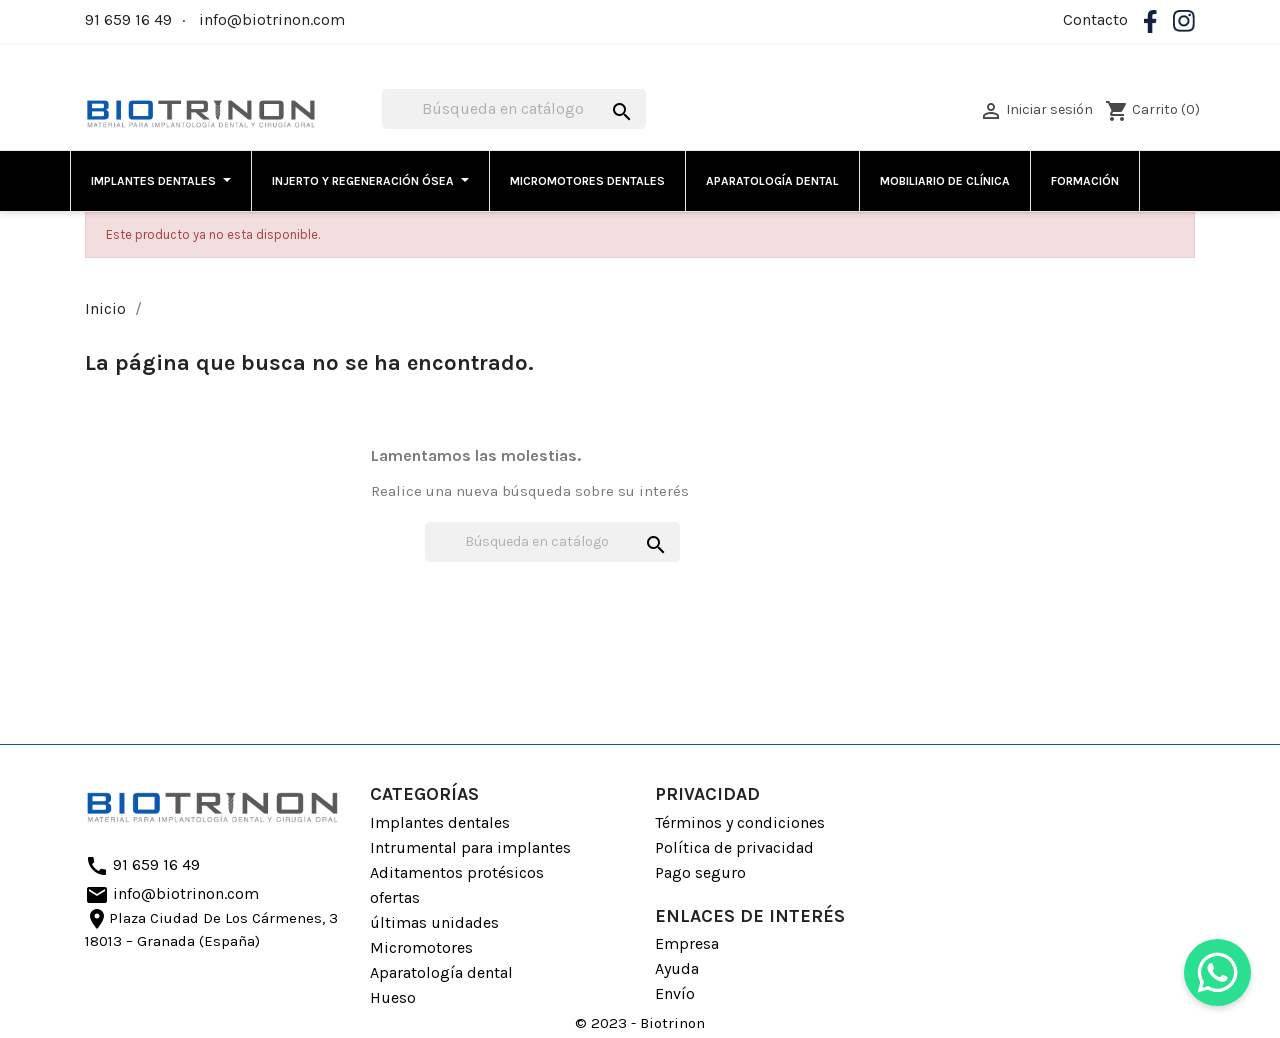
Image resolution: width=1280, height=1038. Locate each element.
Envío (675, 993)
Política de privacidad (734, 847)
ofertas (395, 897)
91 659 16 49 (128, 19)
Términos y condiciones (740, 822)
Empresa (687, 943)
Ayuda (677, 968)
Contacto (1095, 19)
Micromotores (421, 947)
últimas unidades (434, 922)
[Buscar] (514, 109)
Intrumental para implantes (470, 847)
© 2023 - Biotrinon (640, 1023)
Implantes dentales (440, 822)
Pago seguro (700, 872)
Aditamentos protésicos (457, 872)
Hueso (393, 997)
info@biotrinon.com (272, 19)
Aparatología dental (441, 972)
